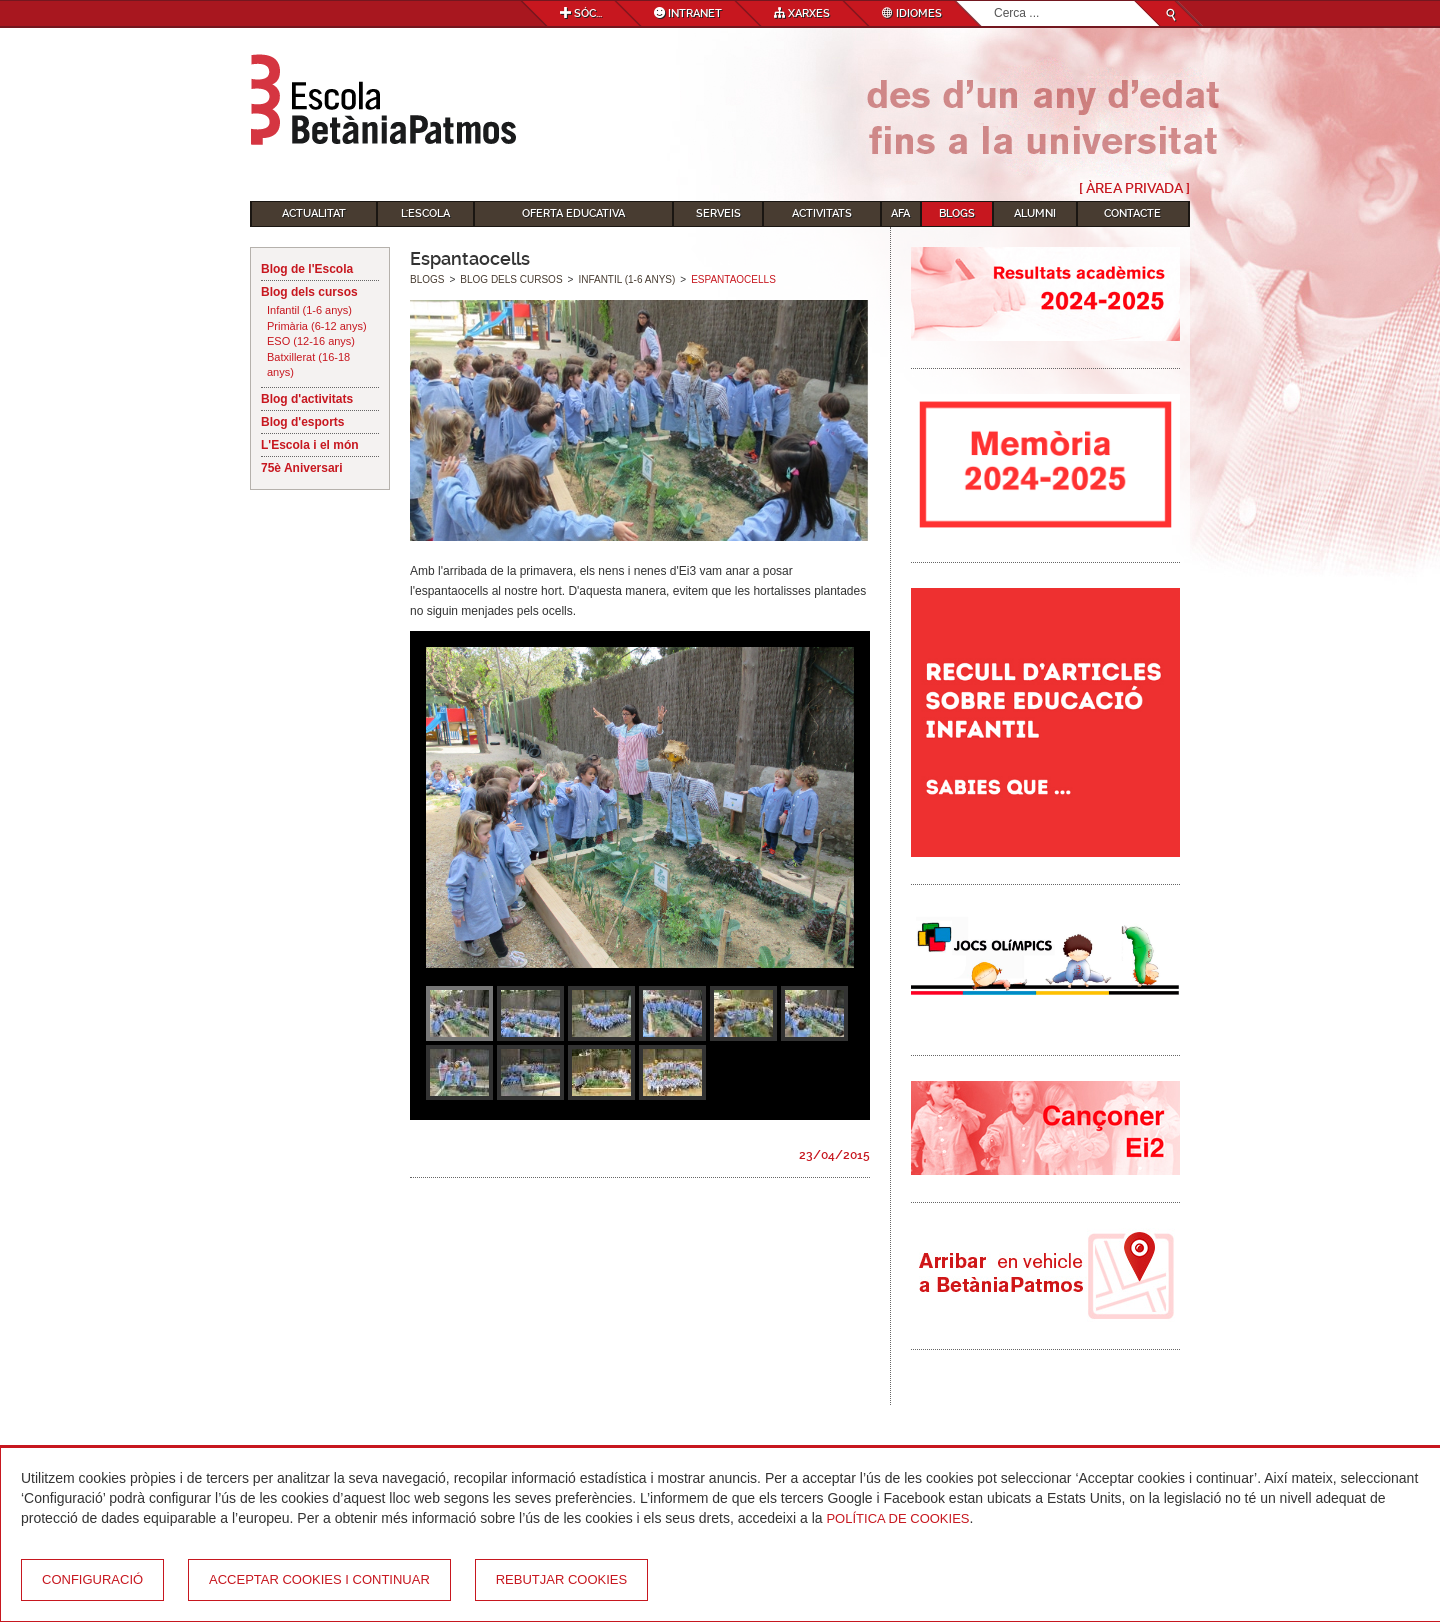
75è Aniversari (302, 468)
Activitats (822, 213)
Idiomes (912, 13)
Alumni (1035, 213)
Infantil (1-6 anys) (309, 310)
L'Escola (425, 213)
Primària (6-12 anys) (317, 326)
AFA (900, 213)
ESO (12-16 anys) (311, 341)
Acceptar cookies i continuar (319, 1579)
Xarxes (802, 13)
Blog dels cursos (309, 292)
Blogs (957, 213)
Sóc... (581, 13)
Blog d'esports (303, 422)
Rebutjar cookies (561, 1579)
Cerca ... (994, 1)
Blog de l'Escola (307, 269)
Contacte (1132, 213)
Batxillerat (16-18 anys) (308, 365)
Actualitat (314, 213)
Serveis (718, 213)
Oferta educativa (573, 213)
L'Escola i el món (310, 445)
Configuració (92, 1579)
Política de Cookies (897, 1518)
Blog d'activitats (307, 399)
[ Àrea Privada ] (1134, 188)
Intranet (688, 13)
